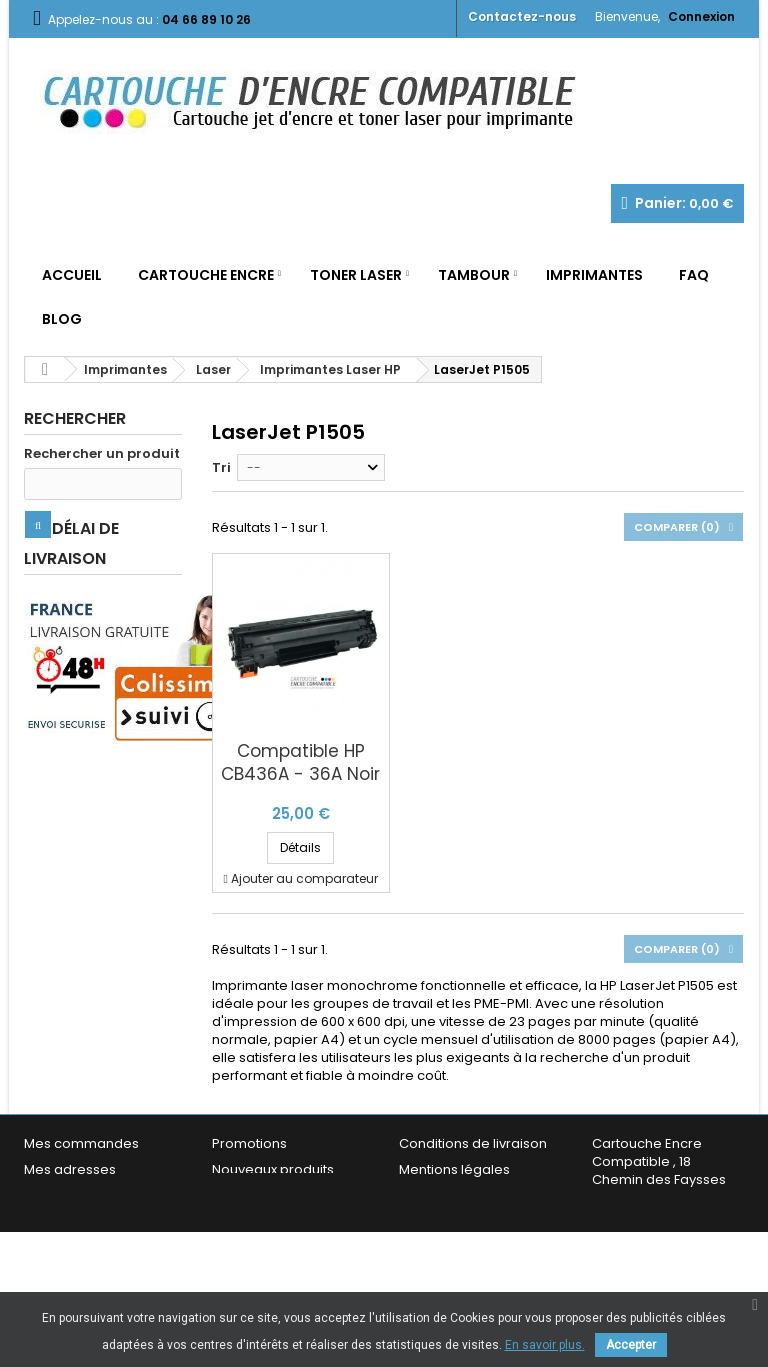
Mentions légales (454, 1169)
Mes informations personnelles (80, 1204)
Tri (221, 467)
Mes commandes (81, 1143)
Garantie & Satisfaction (473, 1221)
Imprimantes (594, 275)
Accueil (72, 275)
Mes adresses (70, 1169)
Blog (62, 319)
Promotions (249, 1143)
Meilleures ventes (269, 1195)
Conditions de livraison (473, 1143)
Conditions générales (469, 1195)
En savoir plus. (545, 1345)
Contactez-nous (522, 16)
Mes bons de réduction (99, 1239)
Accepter (631, 1345)
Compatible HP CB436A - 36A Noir (300, 763)
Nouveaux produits (273, 1169)
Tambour (474, 275)
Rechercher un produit (102, 454)
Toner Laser (356, 275)
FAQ (694, 275)
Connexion (701, 16)
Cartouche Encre (206, 275)
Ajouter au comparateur (304, 878)
